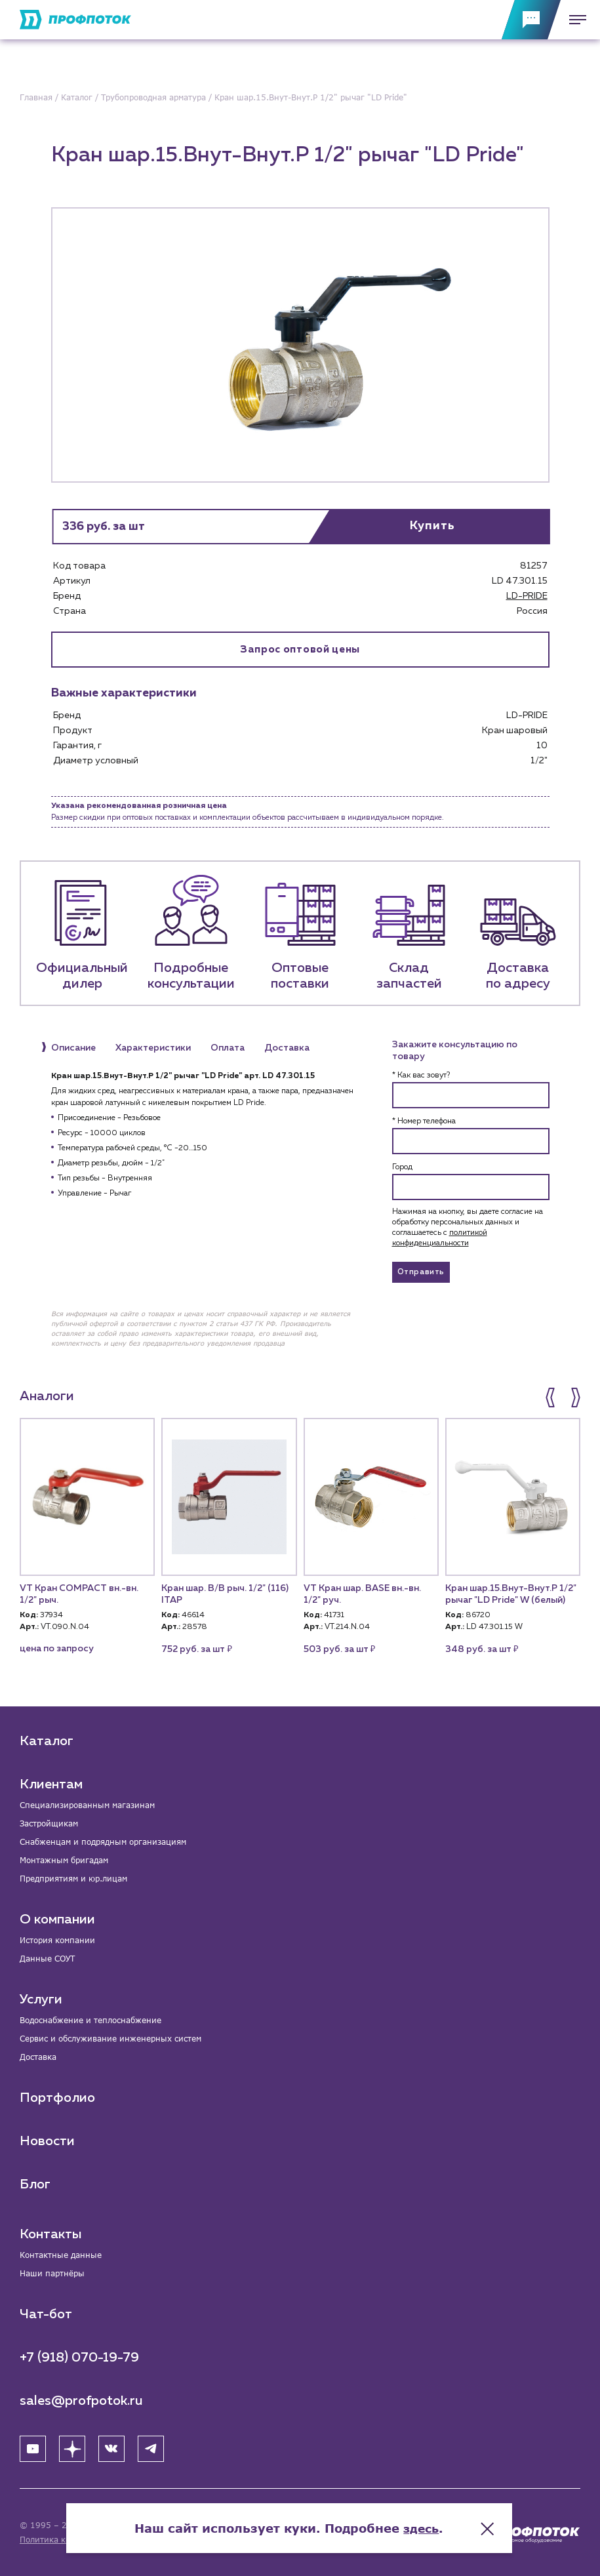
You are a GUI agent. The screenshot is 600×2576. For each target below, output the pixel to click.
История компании (57, 1940)
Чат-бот (46, 2314)
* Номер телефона (424, 1122)
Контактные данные (61, 2255)
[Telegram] (151, 2449)
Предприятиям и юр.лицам (73, 1878)
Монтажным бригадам (64, 1860)
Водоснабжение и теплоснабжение (90, 2020)
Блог (35, 2184)
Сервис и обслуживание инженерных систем (110, 2038)
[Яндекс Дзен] (72, 2449)
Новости (47, 2141)
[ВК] (111, 2449)
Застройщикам (49, 1823)
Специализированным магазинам (87, 1805)
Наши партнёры (52, 2273)
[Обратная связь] (531, 19)
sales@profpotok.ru (81, 2400)
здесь (432, 2523)
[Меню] (574, 19)
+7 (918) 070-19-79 (79, 2357)
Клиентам (51, 1784)
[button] (551, 1398)
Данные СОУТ (47, 1958)
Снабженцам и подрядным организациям (103, 1842)
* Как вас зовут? (421, 1076)
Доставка (38, 2057)
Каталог (46, 1741)
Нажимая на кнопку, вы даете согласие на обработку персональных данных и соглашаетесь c (467, 1228)
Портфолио (57, 2097)
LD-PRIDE (527, 596)
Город (402, 1168)
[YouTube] (33, 2449)
